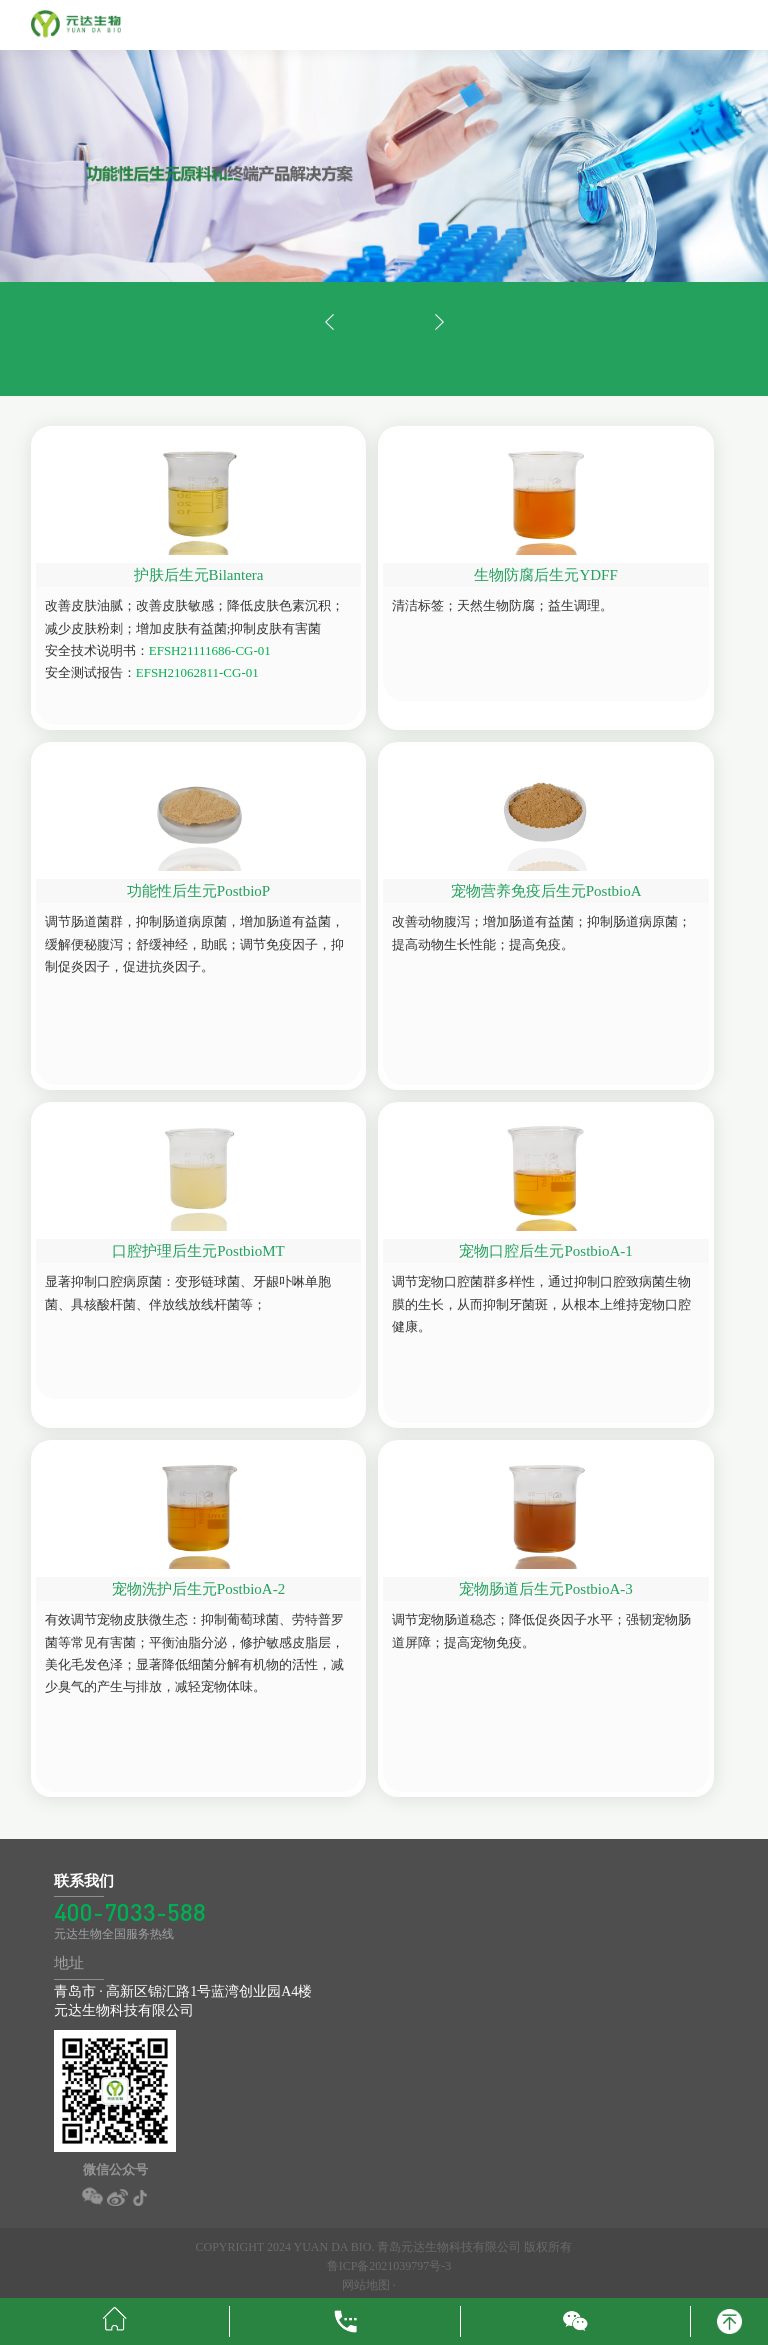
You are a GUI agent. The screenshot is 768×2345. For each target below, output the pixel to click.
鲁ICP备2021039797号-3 (389, 2266)
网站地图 (367, 2285)
